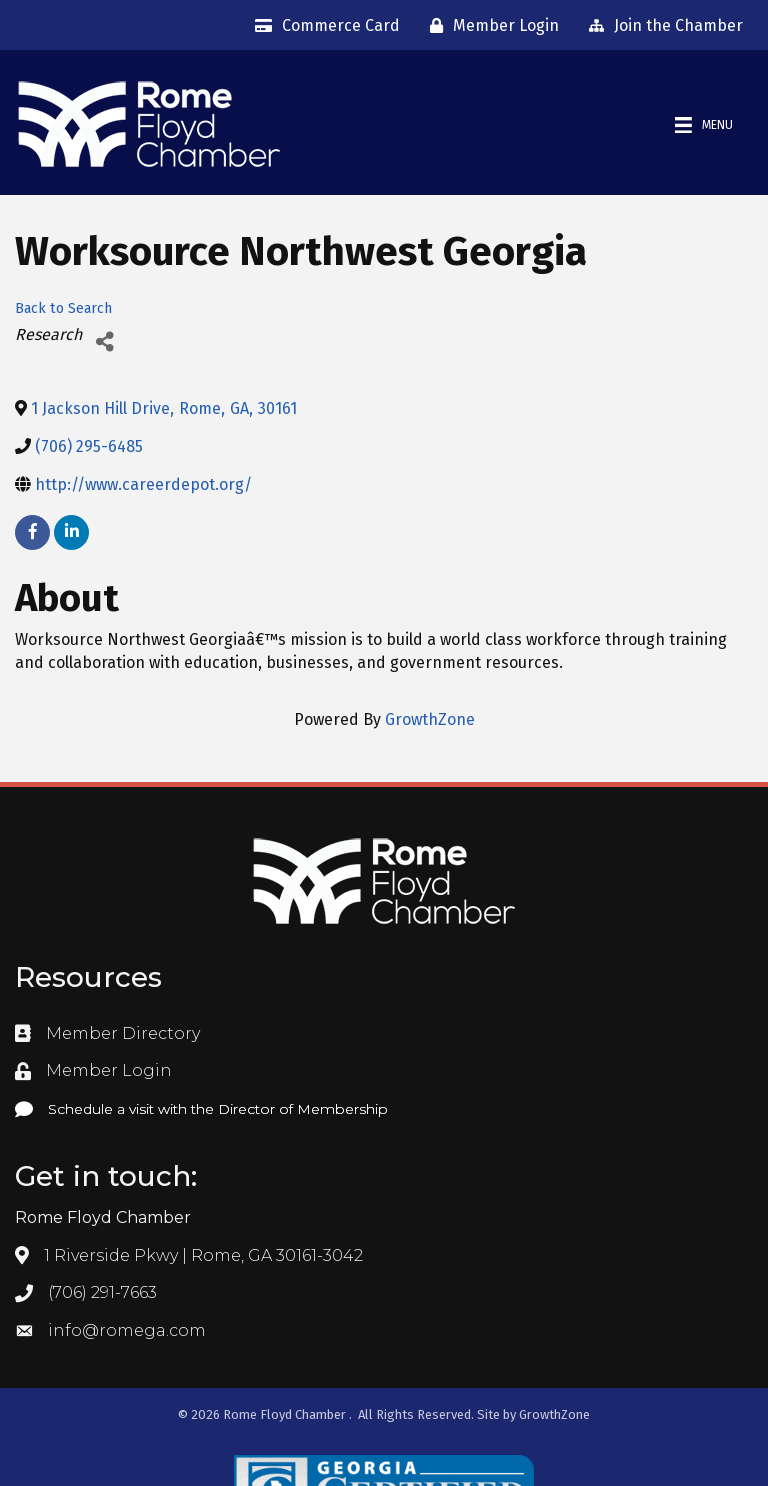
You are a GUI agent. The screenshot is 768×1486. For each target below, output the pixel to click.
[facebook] (32, 532)
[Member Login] (489, 26)
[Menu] (704, 125)
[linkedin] (71, 532)
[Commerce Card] (322, 26)
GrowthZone (430, 719)
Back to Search (63, 308)
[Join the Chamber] (661, 26)
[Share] (104, 342)
